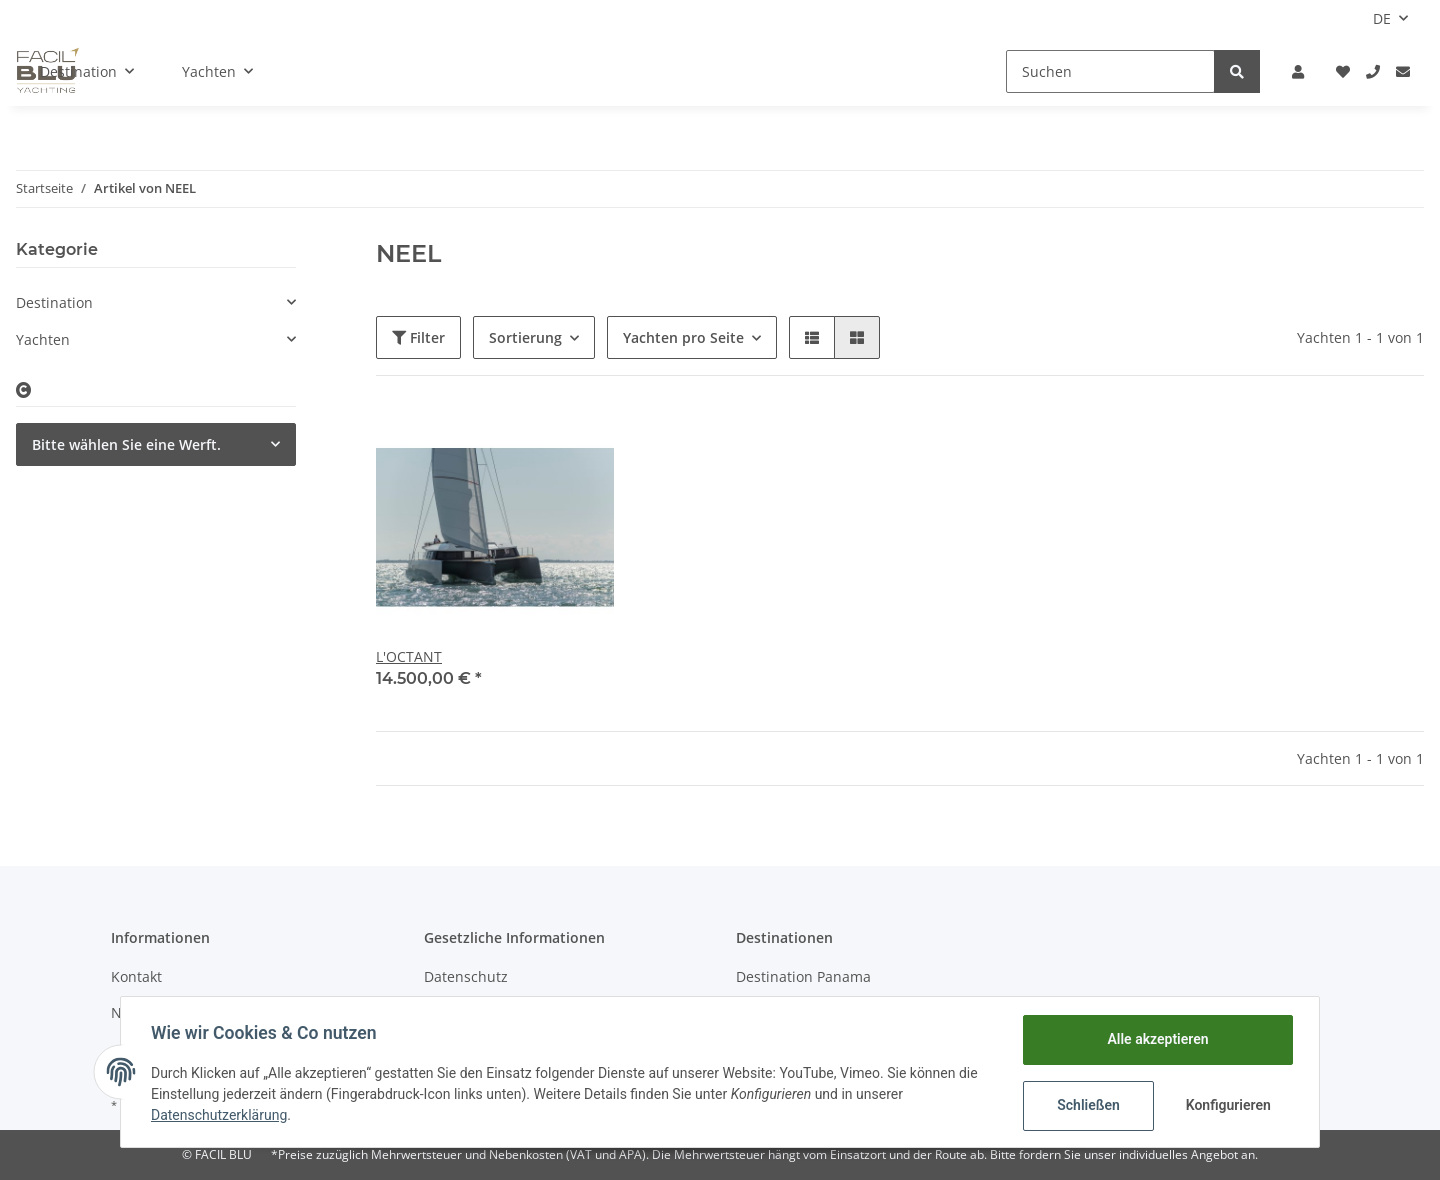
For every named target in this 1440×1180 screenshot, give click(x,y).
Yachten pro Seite (683, 337)
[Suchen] (1110, 71)
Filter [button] (418, 337)
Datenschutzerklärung (221, 1115)
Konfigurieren (1227, 1105)
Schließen (1086, 1105)
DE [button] (1382, 18)
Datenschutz (466, 976)
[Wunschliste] (1343, 71)
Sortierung (525, 337)
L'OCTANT (409, 656)
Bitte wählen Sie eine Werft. (126, 444)
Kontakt (136, 976)
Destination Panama (803, 976)
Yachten (43, 339)
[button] (1298, 71)
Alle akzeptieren (1155, 1039)
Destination (54, 302)
